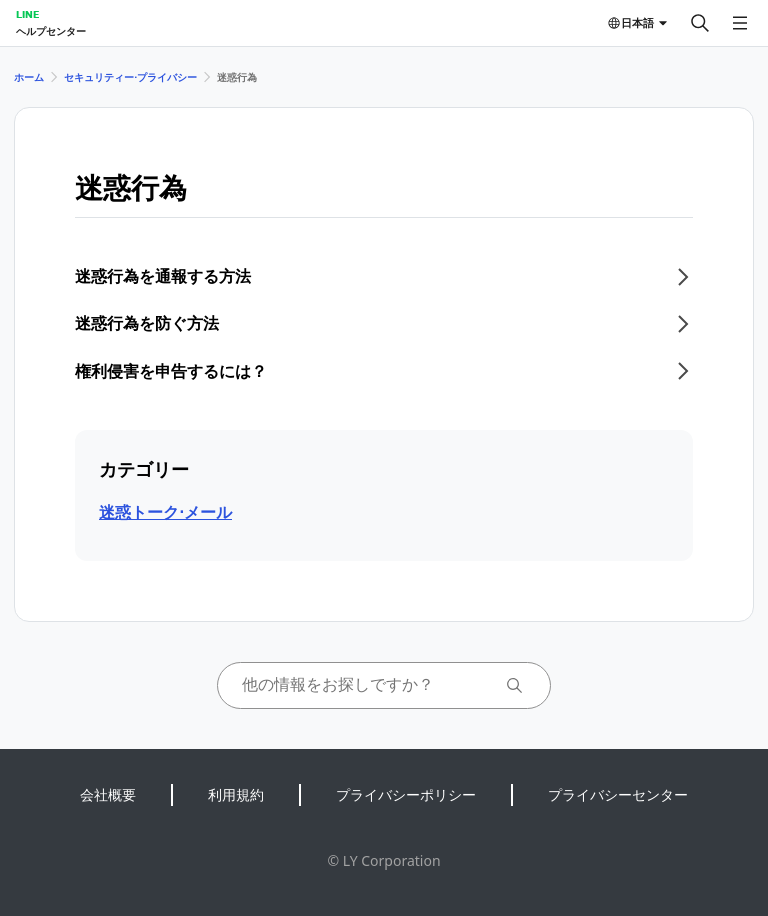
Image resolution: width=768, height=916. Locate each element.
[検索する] (700, 23)
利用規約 (236, 794)
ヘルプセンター (51, 31)
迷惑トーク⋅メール (165, 512)
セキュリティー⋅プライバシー (130, 77)
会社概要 (108, 794)
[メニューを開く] (740, 23)
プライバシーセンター (618, 794)
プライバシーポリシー (406, 794)
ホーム (29, 77)
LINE (27, 14)
